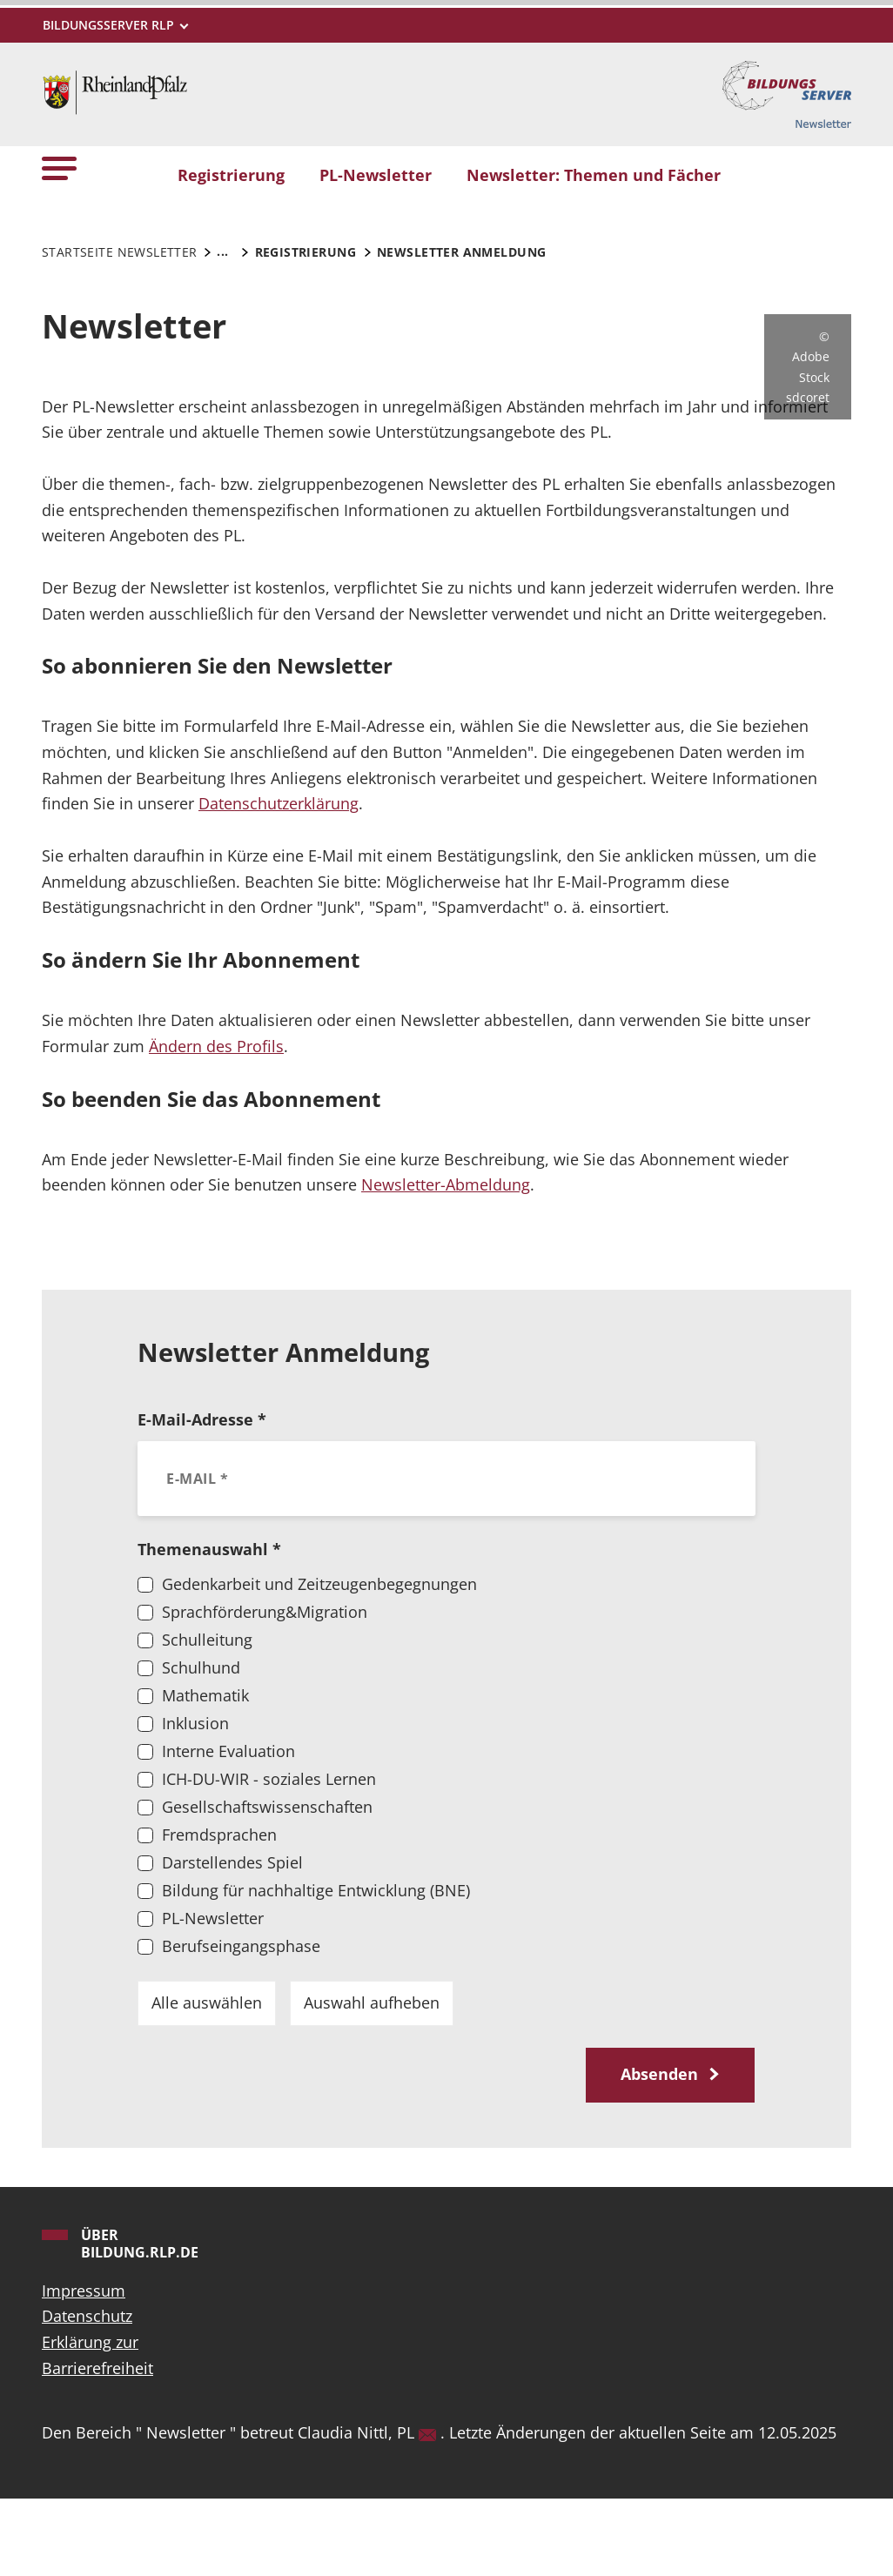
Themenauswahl (209, 1626)
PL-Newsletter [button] (375, 174)
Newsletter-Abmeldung (445, 1261)
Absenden (661, 2151)
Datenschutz (87, 2393)
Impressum (83, 2368)
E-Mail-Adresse (202, 1496)
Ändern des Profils (216, 1123)
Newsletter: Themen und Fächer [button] (594, 174)
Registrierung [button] (231, 174)
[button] (59, 168)
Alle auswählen (206, 2080)
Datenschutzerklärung (278, 880)
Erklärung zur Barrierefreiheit (97, 2432)
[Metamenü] (114, 25)
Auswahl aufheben (372, 2080)
